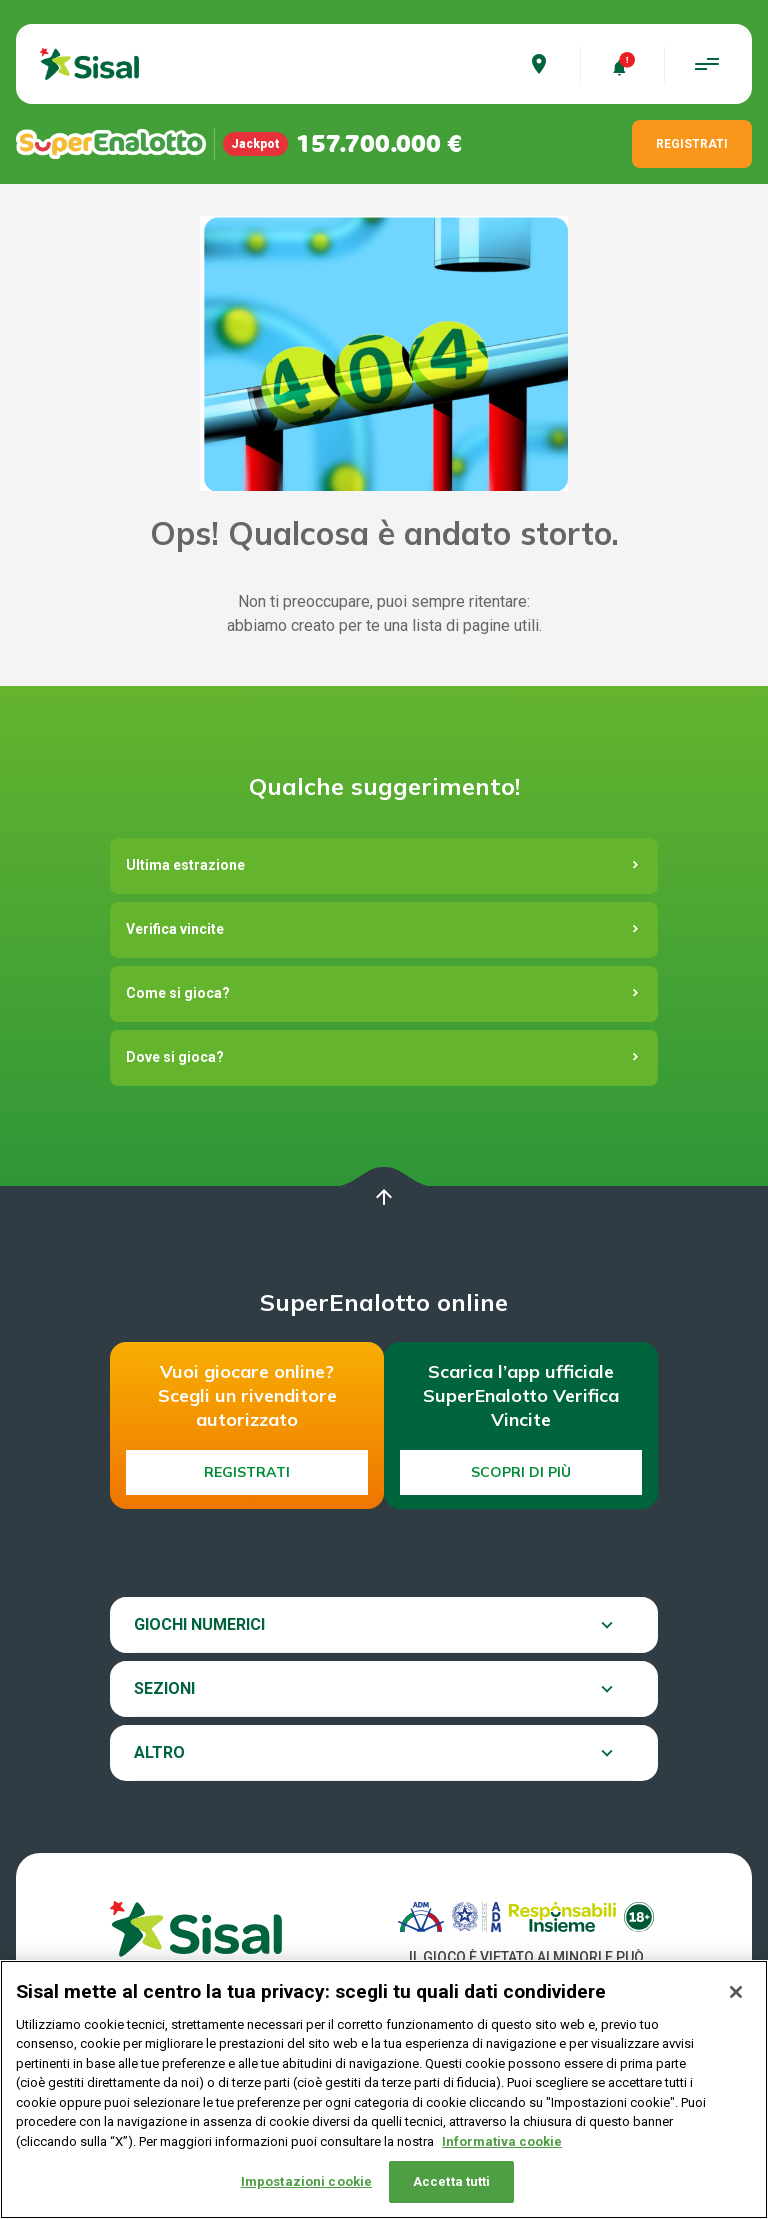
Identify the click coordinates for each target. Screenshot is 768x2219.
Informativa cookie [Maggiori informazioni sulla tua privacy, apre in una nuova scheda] (502, 2142)
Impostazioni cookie (306, 2183)
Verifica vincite (175, 929)
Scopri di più (521, 1472)
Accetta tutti (452, 2183)
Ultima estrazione (185, 865)
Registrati (247, 1472)
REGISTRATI (692, 144)
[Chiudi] (736, 1993)
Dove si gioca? (175, 1057)
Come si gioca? (178, 993)
